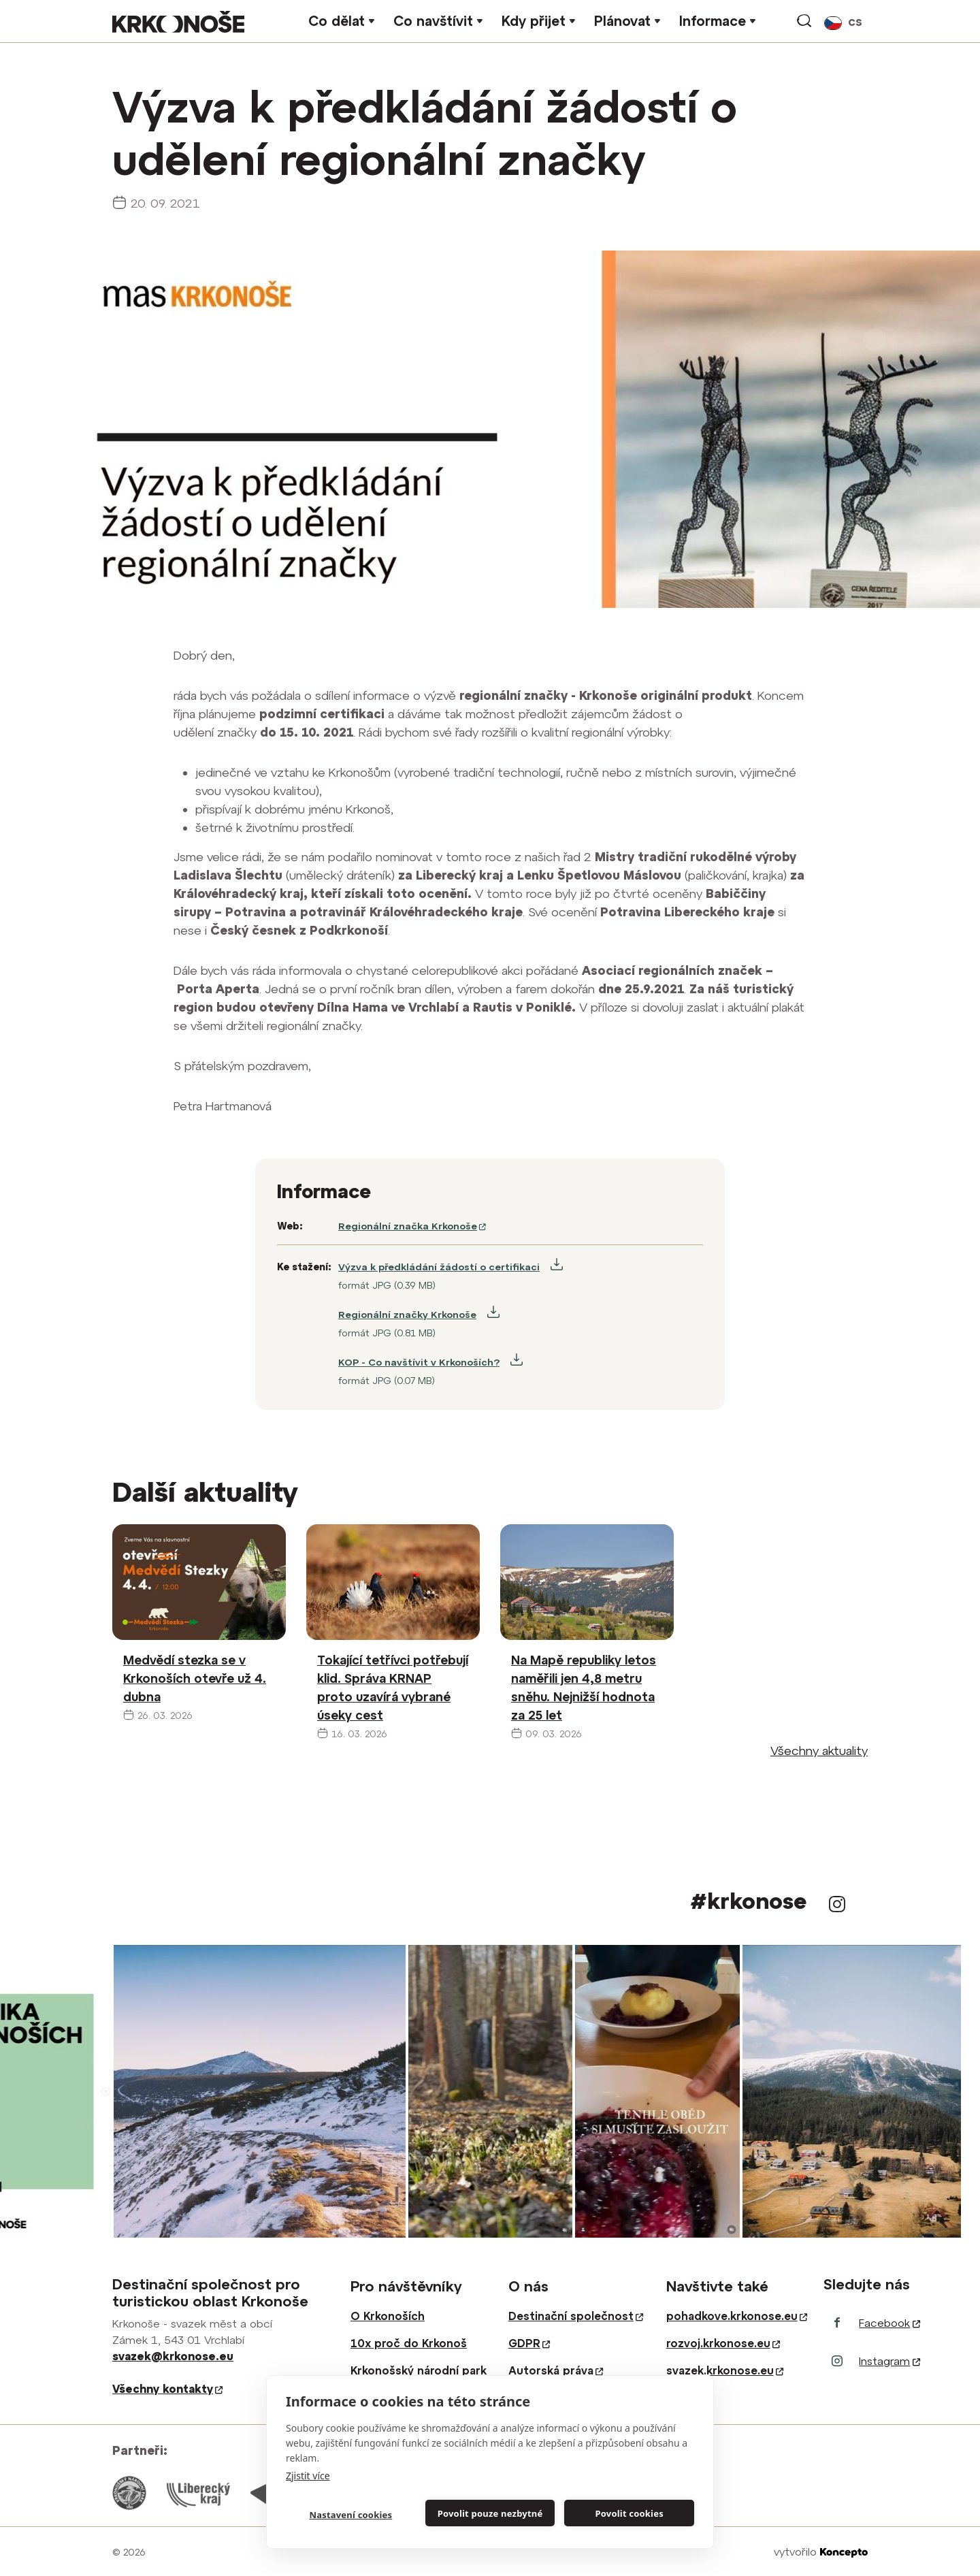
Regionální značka (412, 1226)
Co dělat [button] (336, 21)
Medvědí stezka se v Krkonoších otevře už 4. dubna (194, 1678)
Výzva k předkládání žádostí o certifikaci (439, 1266)
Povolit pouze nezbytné (490, 2513)
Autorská (555, 2370)
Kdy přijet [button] (534, 21)
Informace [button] (712, 21)
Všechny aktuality (819, 1750)
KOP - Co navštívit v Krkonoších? (419, 1362)
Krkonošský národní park (418, 2370)
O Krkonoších (387, 2316)
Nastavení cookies (350, 2515)
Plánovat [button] (622, 21)
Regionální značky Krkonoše (407, 1314)
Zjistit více (308, 2475)
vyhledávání (805, 21)
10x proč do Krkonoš (408, 2343)
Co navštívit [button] (433, 21)
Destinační (575, 2316)
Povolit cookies (629, 2513)
